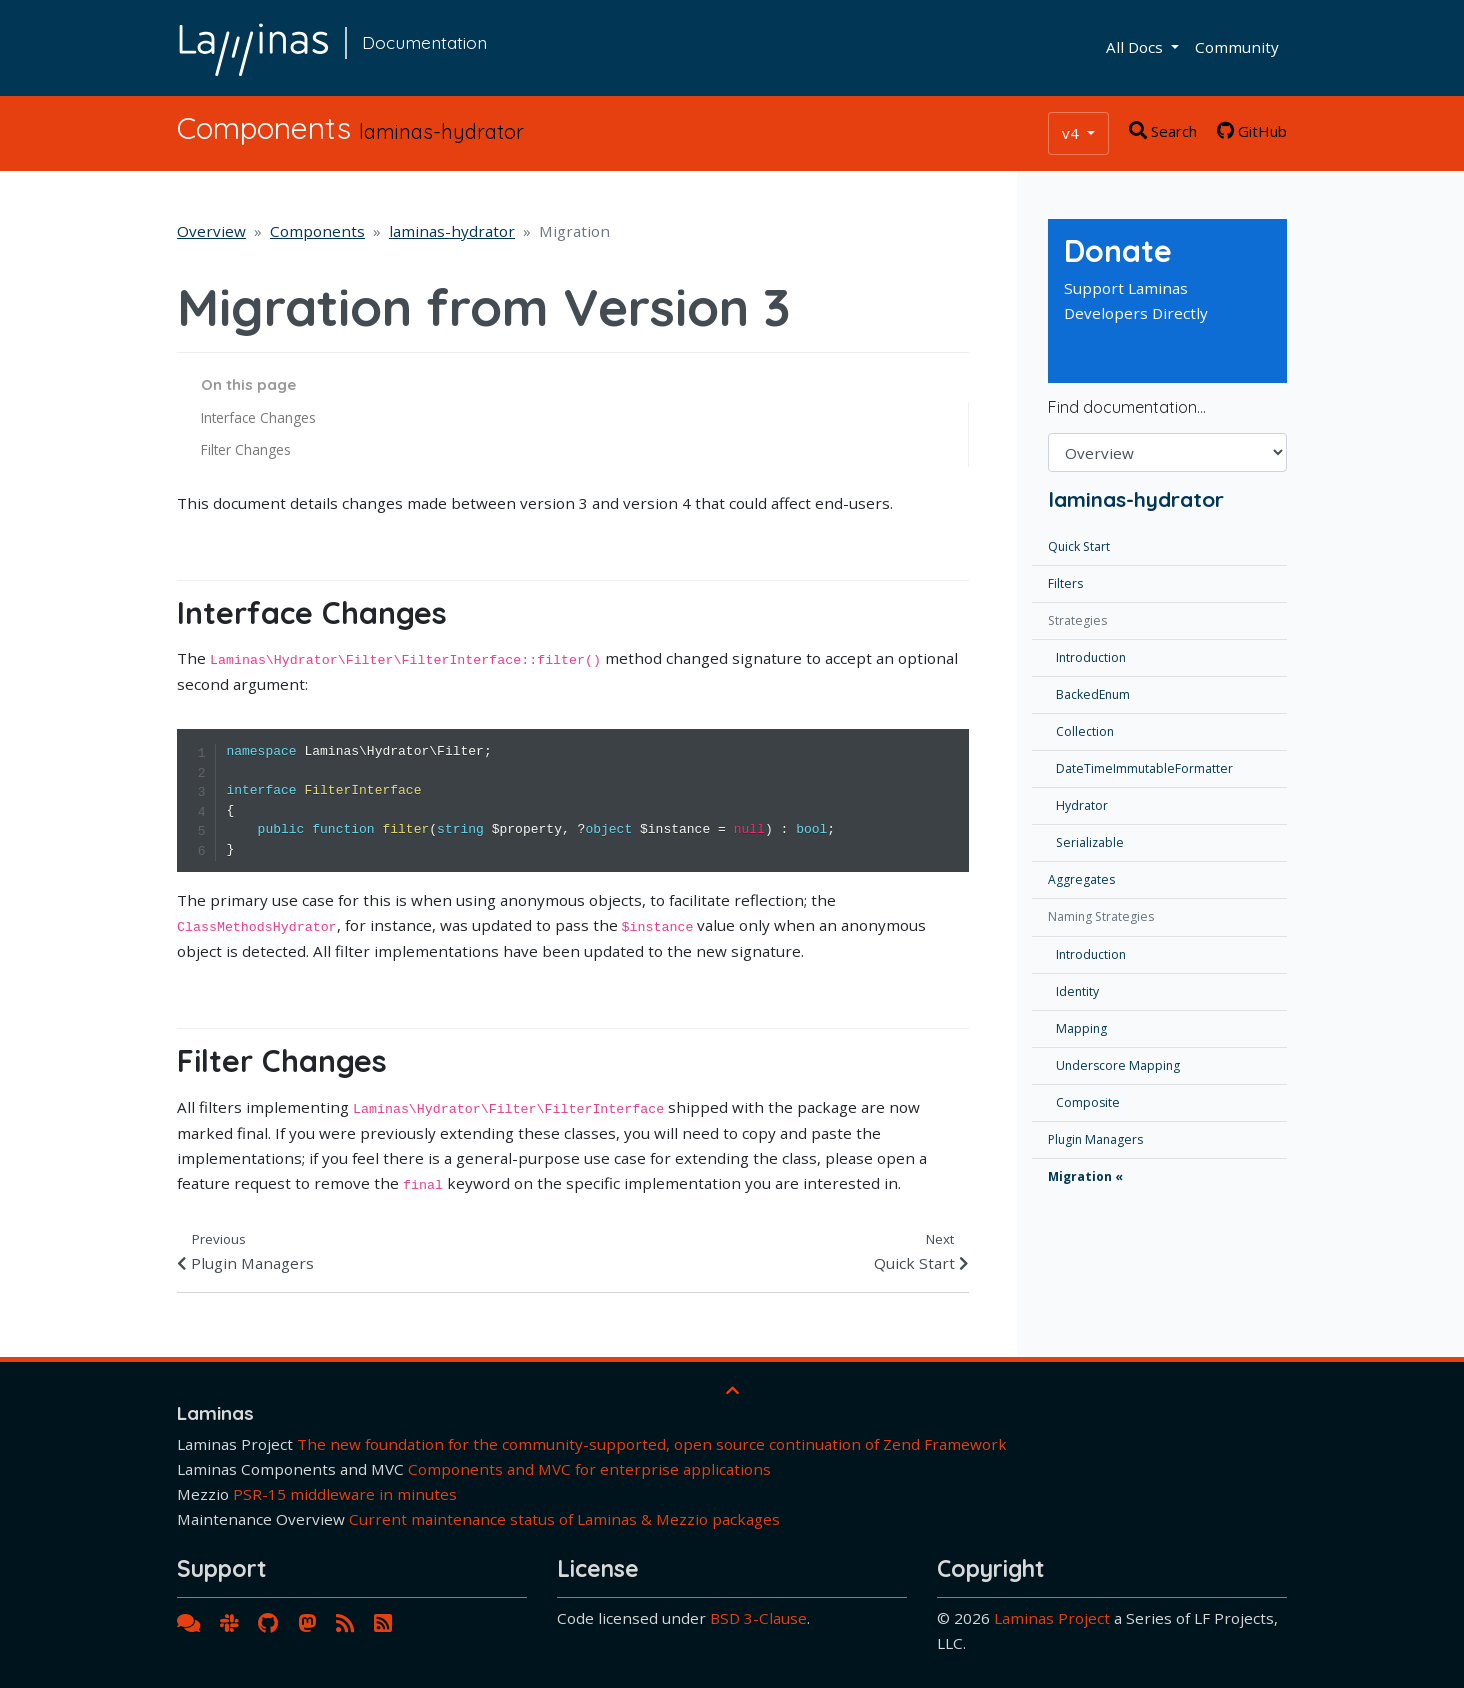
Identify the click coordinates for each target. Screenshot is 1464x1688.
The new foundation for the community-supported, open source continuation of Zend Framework (652, 1444)
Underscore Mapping (1118, 1065)
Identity (1077, 991)
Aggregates (1081, 879)
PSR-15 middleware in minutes (345, 1494)
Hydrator (1082, 805)
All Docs (1136, 47)
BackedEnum (1093, 694)
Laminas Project (1052, 1618)
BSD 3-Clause (758, 1618)
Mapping (1081, 1028)
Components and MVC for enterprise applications (589, 1469)
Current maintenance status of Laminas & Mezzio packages (564, 1519)
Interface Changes (258, 417)
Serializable (1090, 842)
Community (1237, 47)
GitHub (1252, 131)
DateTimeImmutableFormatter (1144, 768)
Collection (1085, 731)
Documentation (424, 42)
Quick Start (1079, 546)
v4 (1072, 133)
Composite (1088, 1102)
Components (317, 231)
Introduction (1091, 657)
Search (1163, 131)
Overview (211, 231)
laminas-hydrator (452, 231)
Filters (1065, 583)
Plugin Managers (1095, 1139)
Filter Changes (246, 449)
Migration (1080, 1176)
